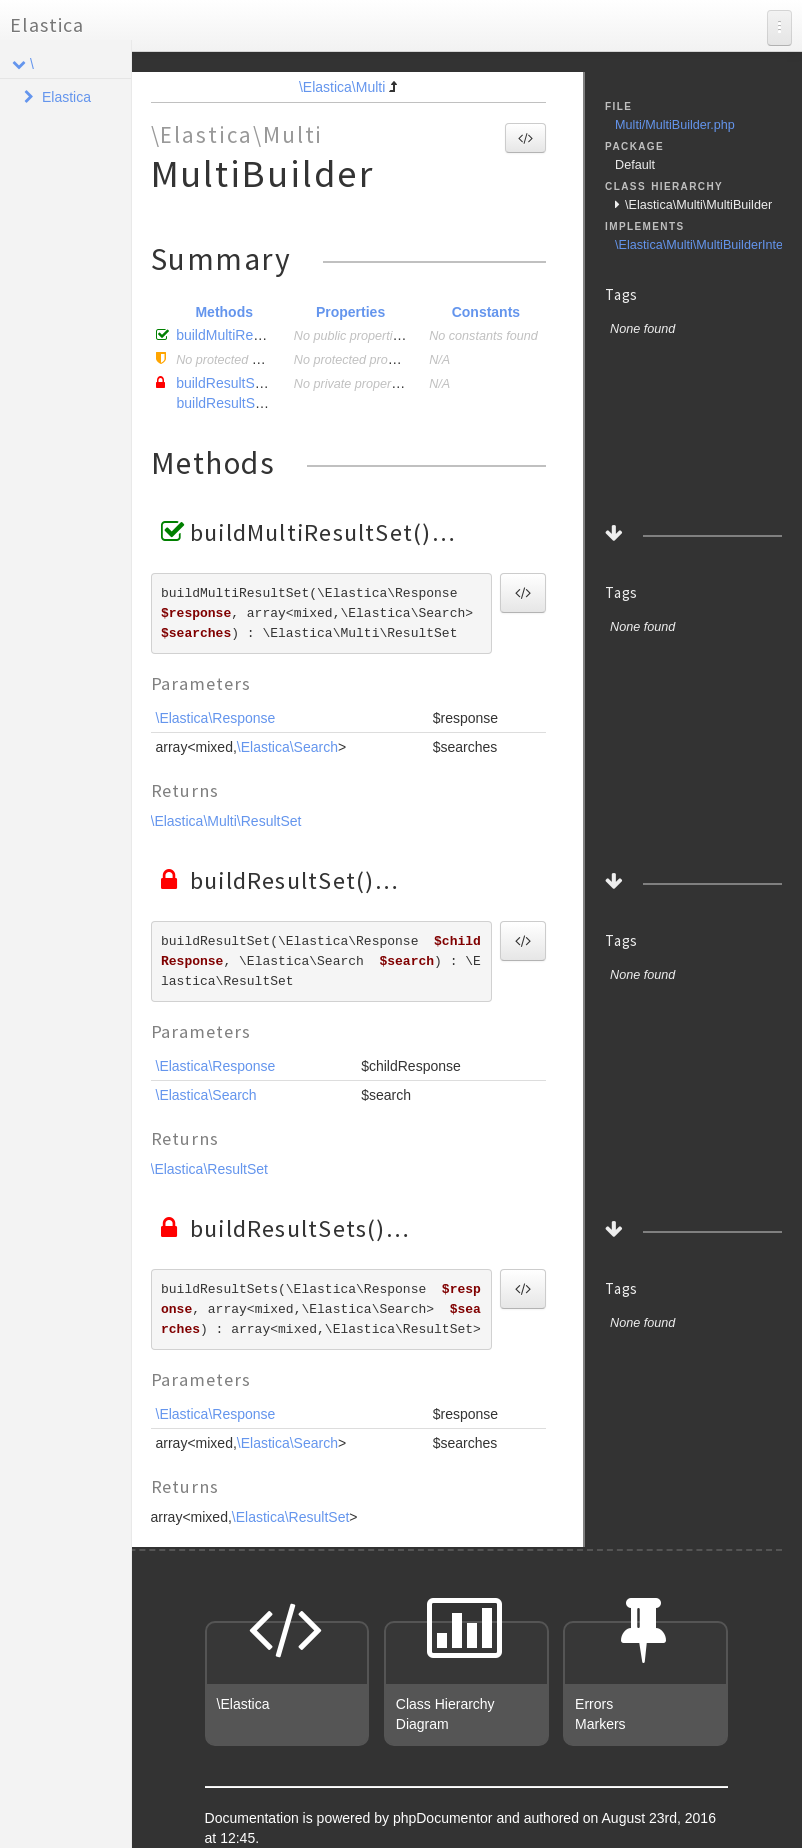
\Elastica (243, 1704)
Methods (224, 312)
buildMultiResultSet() (240, 335)
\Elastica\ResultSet (210, 1169)
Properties (350, 312)
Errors (594, 1704)
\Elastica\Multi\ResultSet (226, 821)
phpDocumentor (445, 1818)
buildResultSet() (226, 383)
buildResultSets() (230, 403)
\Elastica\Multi (342, 87)
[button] (525, 138)
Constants (486, 312)
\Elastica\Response (216, 718)
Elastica (47, 24)
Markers (600, 1724)
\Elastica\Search (287, 747)
